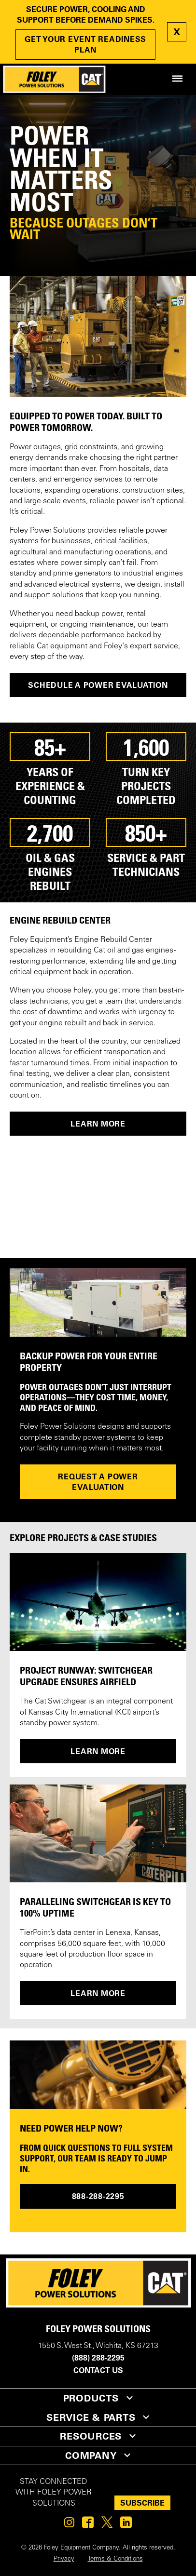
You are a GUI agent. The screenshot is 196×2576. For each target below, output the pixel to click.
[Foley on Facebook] (88, 2525)
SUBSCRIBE (142, 2503)
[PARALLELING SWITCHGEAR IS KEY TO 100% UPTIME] (98, 1833)
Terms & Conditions (115, 2559)
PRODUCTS (91, 2398)
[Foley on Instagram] (69, 2525)
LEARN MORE (98, 1123)
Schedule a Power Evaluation (98, 685)
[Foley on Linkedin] (126, 2525)
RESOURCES (91, 2436)
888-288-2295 (98, 2196)
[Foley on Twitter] (106, 2525)
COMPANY (90, 2455)
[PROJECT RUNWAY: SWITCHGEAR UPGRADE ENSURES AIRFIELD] (98, 1602)
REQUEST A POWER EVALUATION (98, 1482)
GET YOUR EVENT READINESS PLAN (85, 44)
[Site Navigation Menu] (177, 79)
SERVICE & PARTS (90, 2417)
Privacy (64, 2559)
